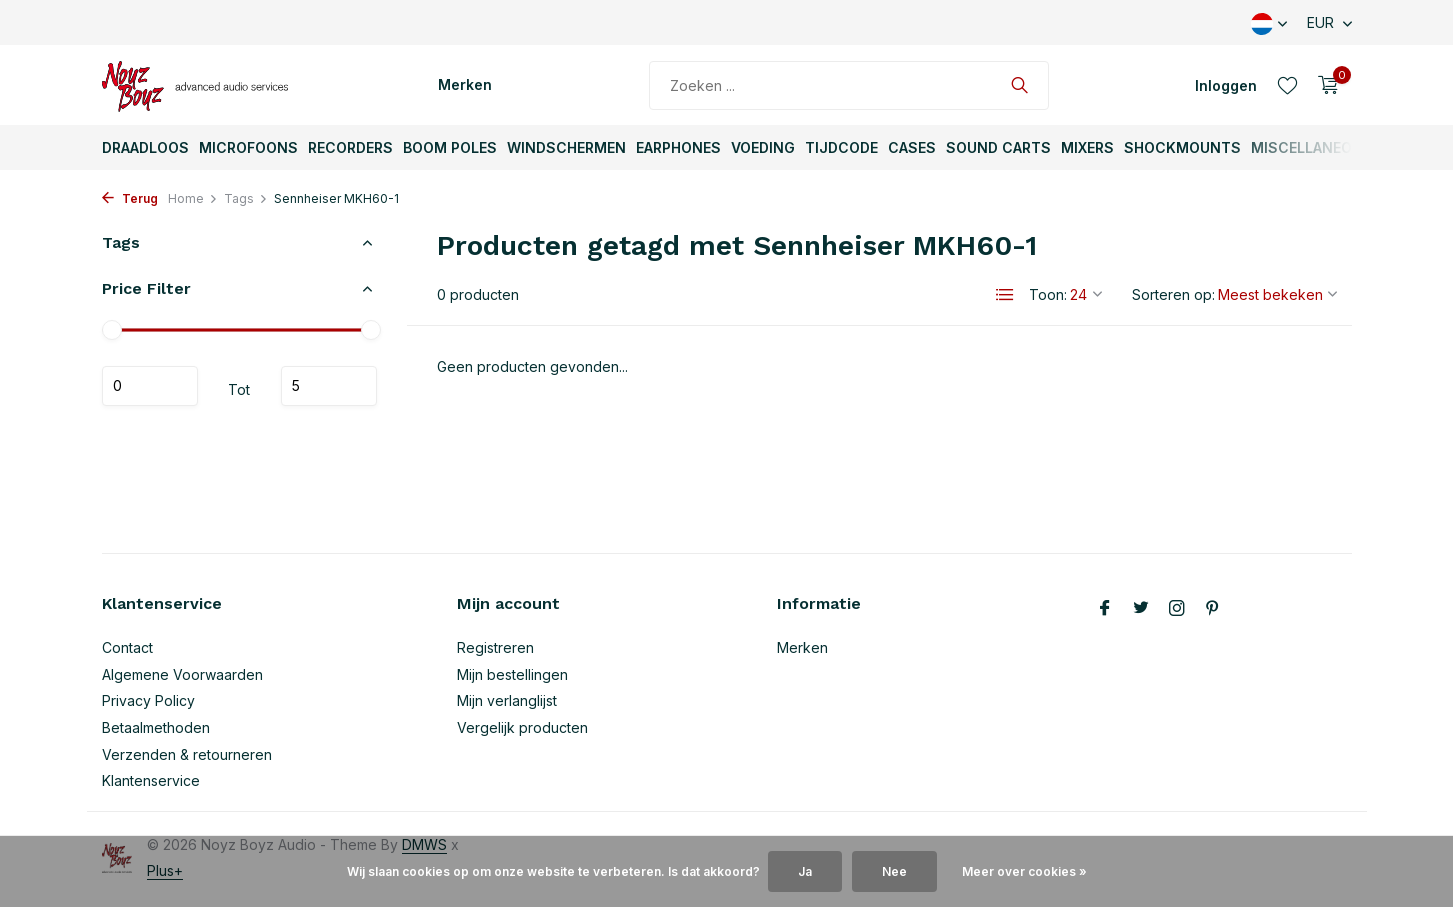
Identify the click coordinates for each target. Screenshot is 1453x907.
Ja (805, 871)
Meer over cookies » (1024, 871)
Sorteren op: (1173, 294)
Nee (894, 871)
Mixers (1087, 147)
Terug (130, 198)
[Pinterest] (1213, 609)
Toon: (1048, 294)
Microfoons (248, 147)
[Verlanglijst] (1287, 85)
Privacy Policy (148, 700)
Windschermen (566, 147)
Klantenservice (151, 780)
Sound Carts (998, 147)
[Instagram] (1177, 609)
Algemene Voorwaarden (182, 674)
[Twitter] (1141, 609)
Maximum (329, 386)
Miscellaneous (1311, 147)
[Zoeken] (849, 85)
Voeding (763, 147)
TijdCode (841, 147)
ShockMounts (1182, 147)
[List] (1005, 295)
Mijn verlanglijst (507, 700)
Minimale (150, 386)
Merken (465, 84)
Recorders (350, 147)
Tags (246, 198)
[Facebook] (1105, 609)
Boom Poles (450, 147)
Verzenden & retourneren (187, 754)
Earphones (678, 147)
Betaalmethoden (156, 727)
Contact (127, 647)
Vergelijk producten (522, 727)
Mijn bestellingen (512, 674)
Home (193, 198)
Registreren (495, 647)
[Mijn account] (1226, 85)
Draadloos (145, 147)
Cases (912, 147)
